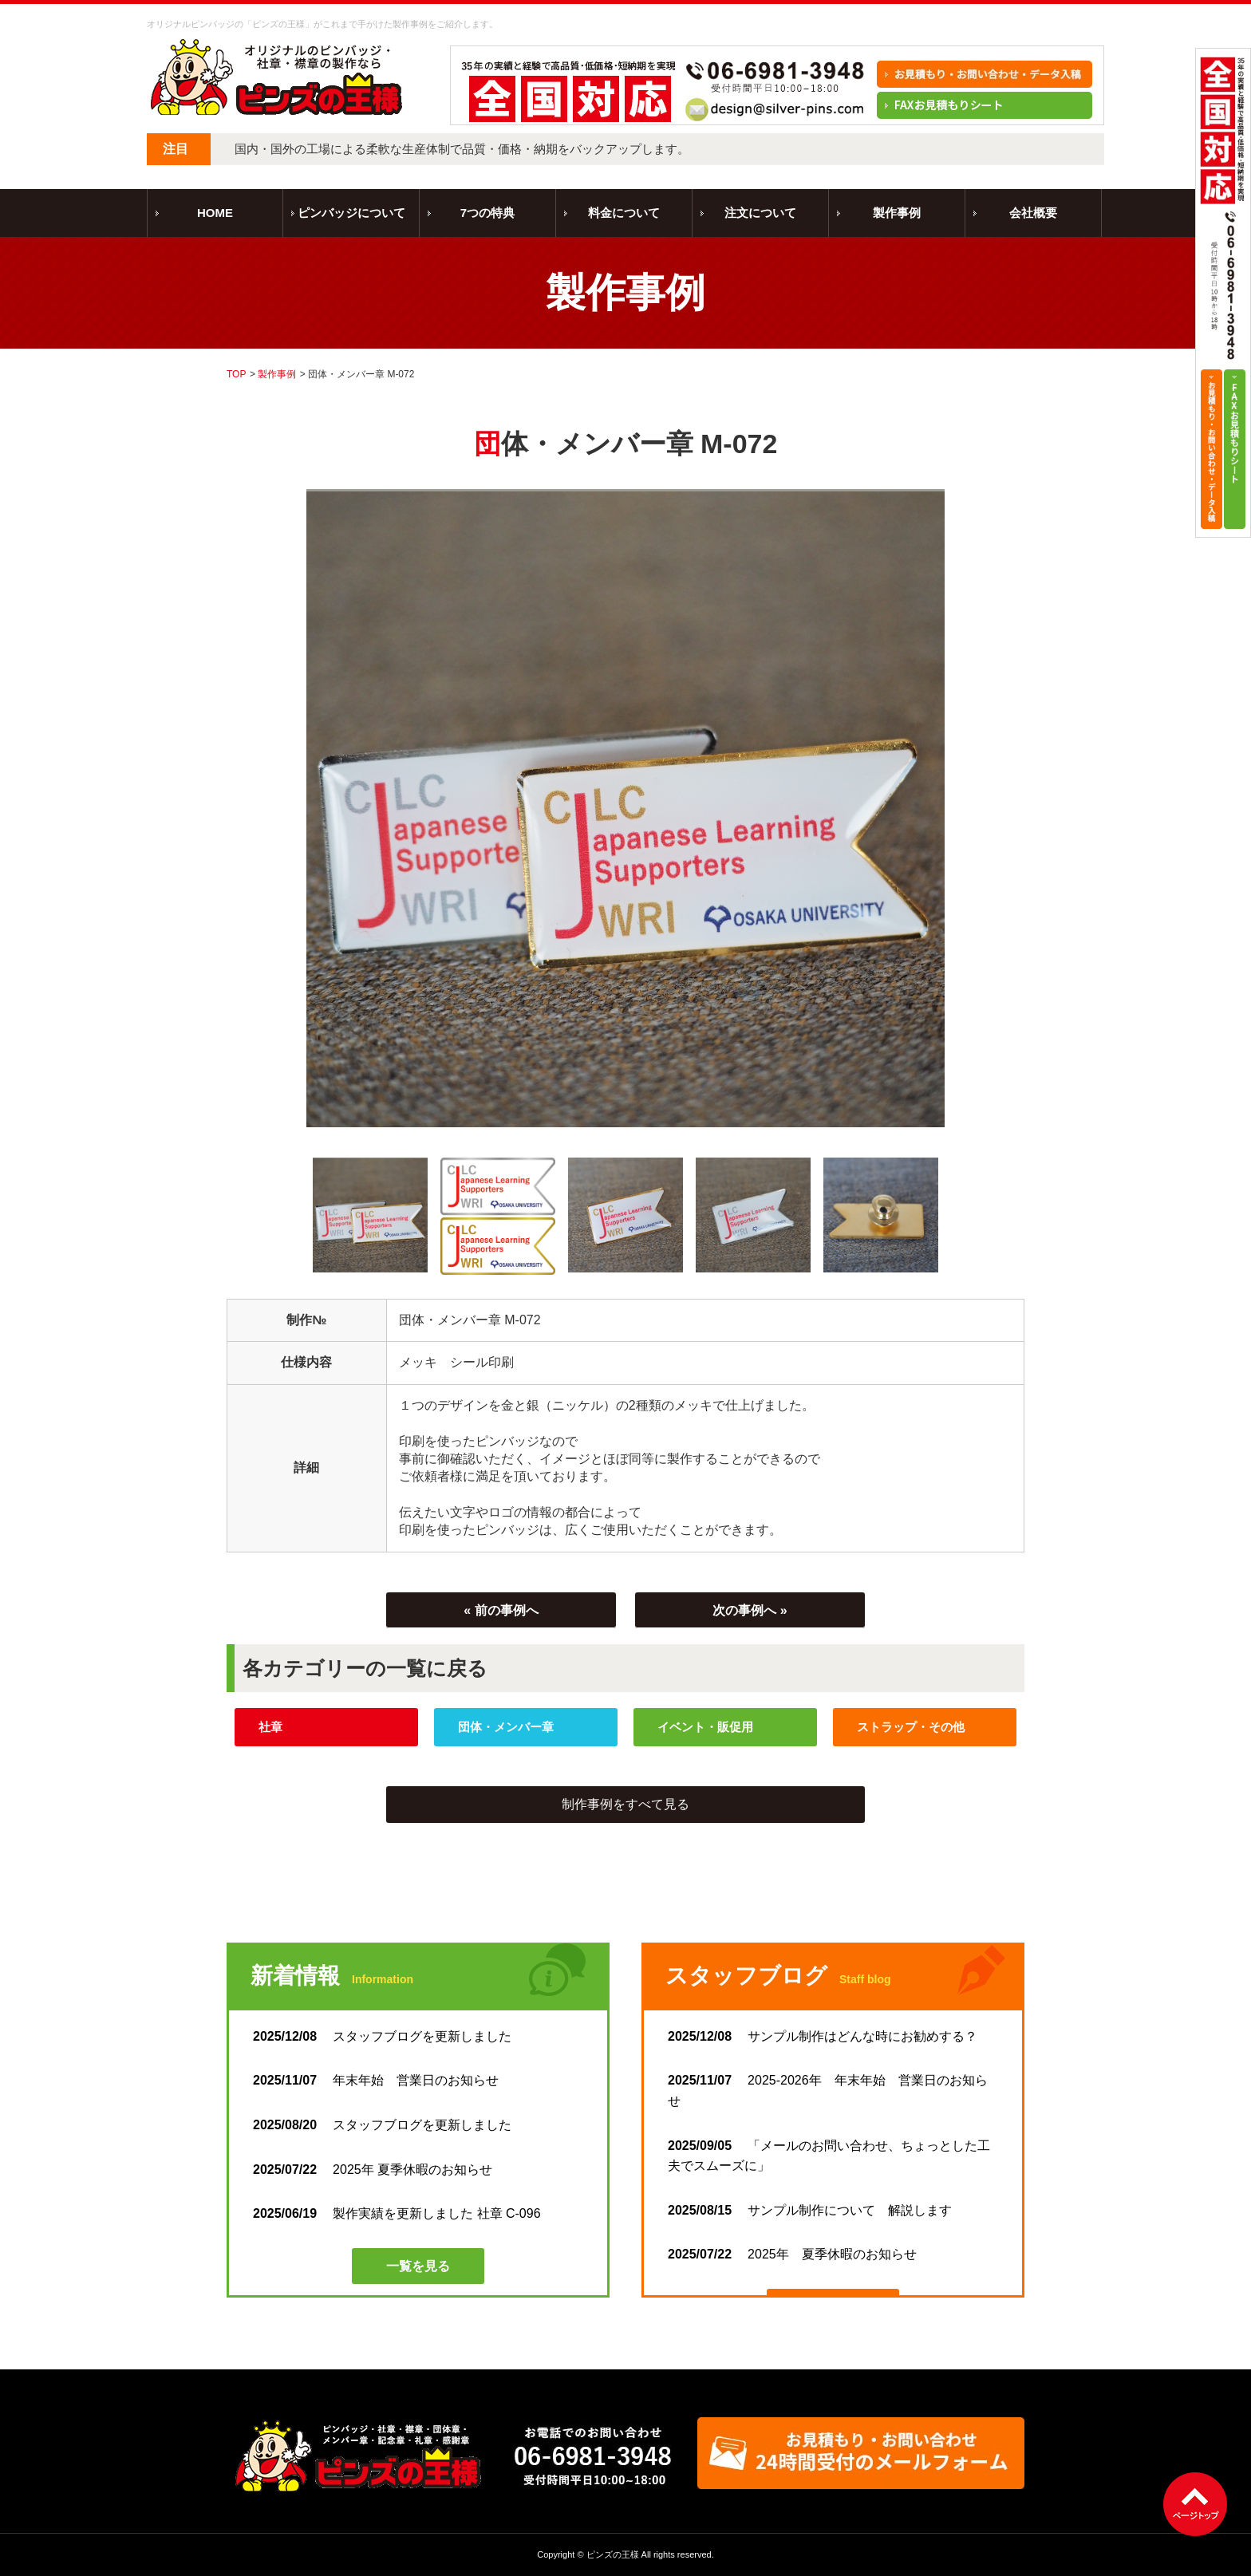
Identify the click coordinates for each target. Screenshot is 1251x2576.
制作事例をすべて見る (625, 1804)
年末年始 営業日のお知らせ (376, 2080)
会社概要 (1033, 212)
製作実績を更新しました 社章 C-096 (397, 2213)
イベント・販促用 (705, 1727)
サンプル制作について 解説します (810, 2210)
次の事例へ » (749, 1610)
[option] (625, 808)
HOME (215, 212)
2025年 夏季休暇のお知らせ (372, 2169)
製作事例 (897, 212)
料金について (624, 212)
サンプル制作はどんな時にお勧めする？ (822, 2036)
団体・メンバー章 (506, 1727)
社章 (270, 1727)
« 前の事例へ (501, 1610)
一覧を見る (418, 2266)
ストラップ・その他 (911, 1727)
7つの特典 (487, 212)
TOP (236, 374)
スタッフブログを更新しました (388, 2036)
